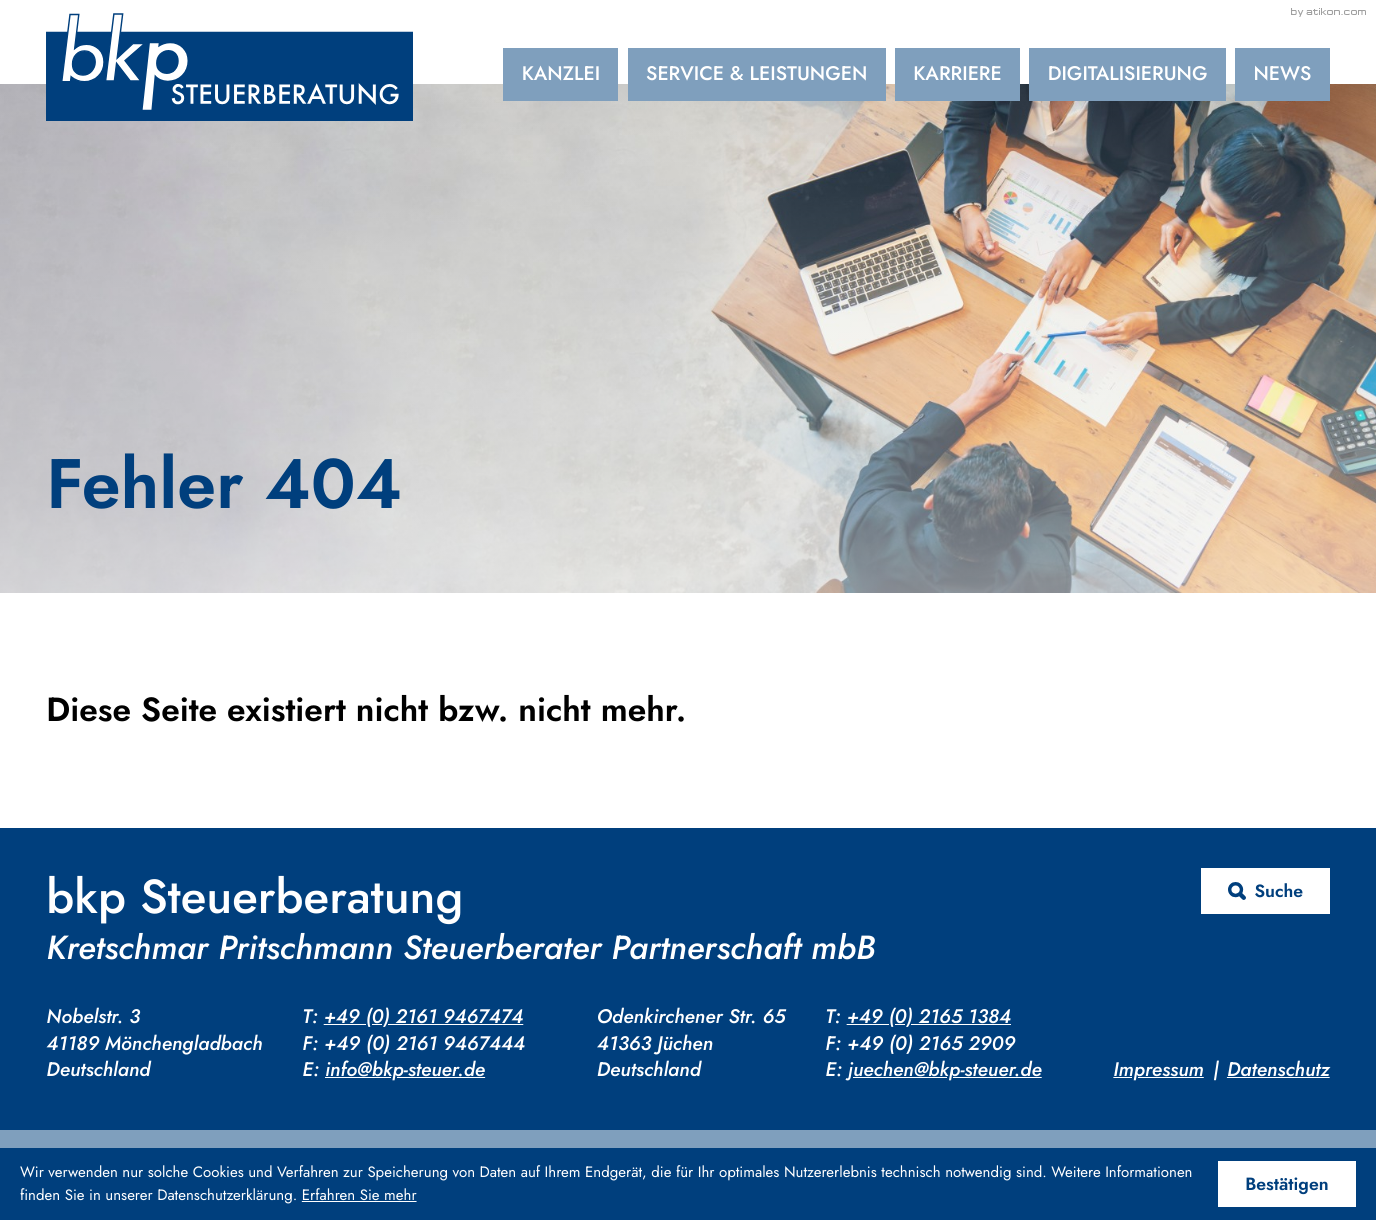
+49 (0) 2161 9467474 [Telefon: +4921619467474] (424, 1017)
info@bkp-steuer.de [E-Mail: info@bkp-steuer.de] (405, 1070)
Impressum (1158, 1070)
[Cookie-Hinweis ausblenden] (1287, 1184)
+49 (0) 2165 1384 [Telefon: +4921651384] (929, 1017)
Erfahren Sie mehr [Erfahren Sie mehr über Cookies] (359, 1195)
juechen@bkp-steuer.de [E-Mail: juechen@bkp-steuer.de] (945, 1070)
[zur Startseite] (229, 67)
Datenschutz (1278, 1070)
